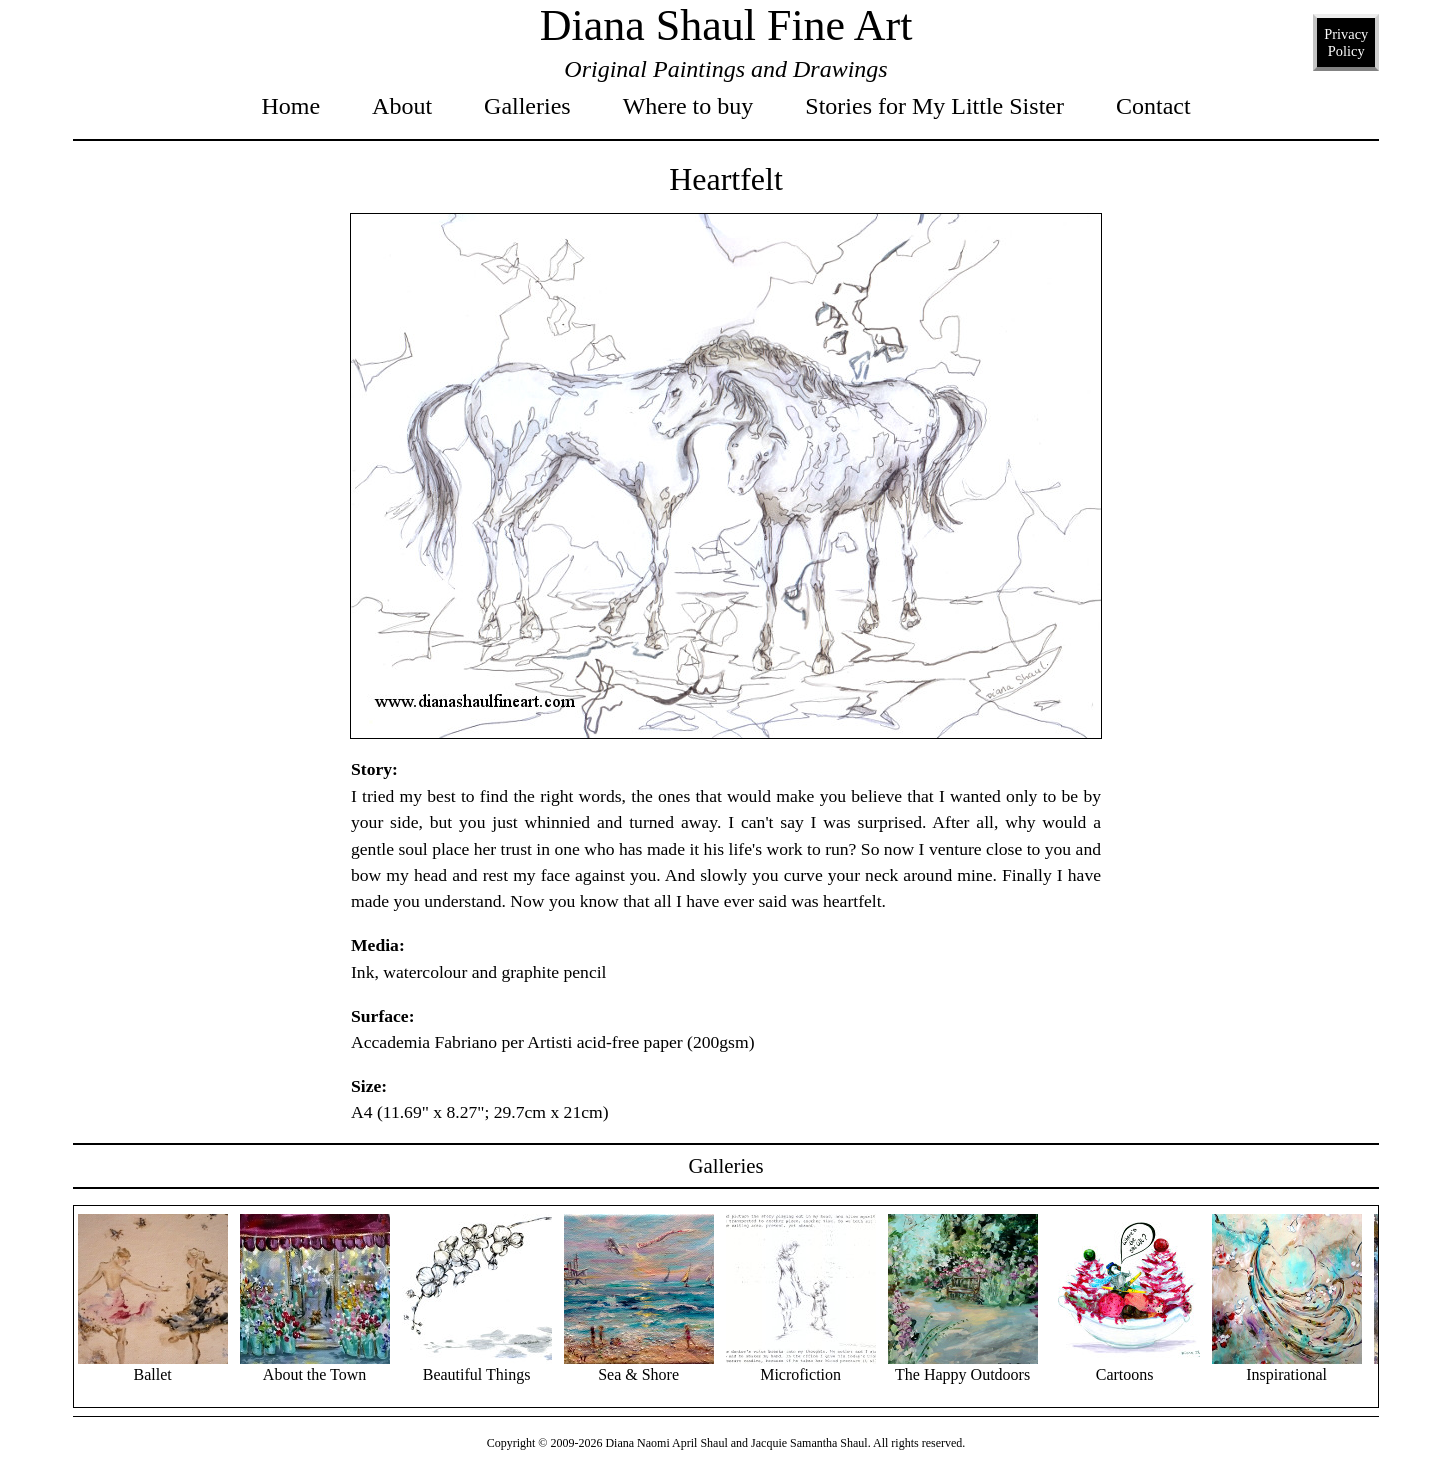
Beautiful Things (477, 1366)
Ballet (153, 1366)
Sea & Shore (639, 1366)
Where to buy (688, 106)
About (402, 106)
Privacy (1346, 43)
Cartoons (1125, 1366)
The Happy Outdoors (963, 1366)
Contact (1153, 106)
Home (290, 106)
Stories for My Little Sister (934, 106)
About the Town (315, 1366)
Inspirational (1287, 1366)
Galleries (527, 106)
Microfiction (801, 1366)
